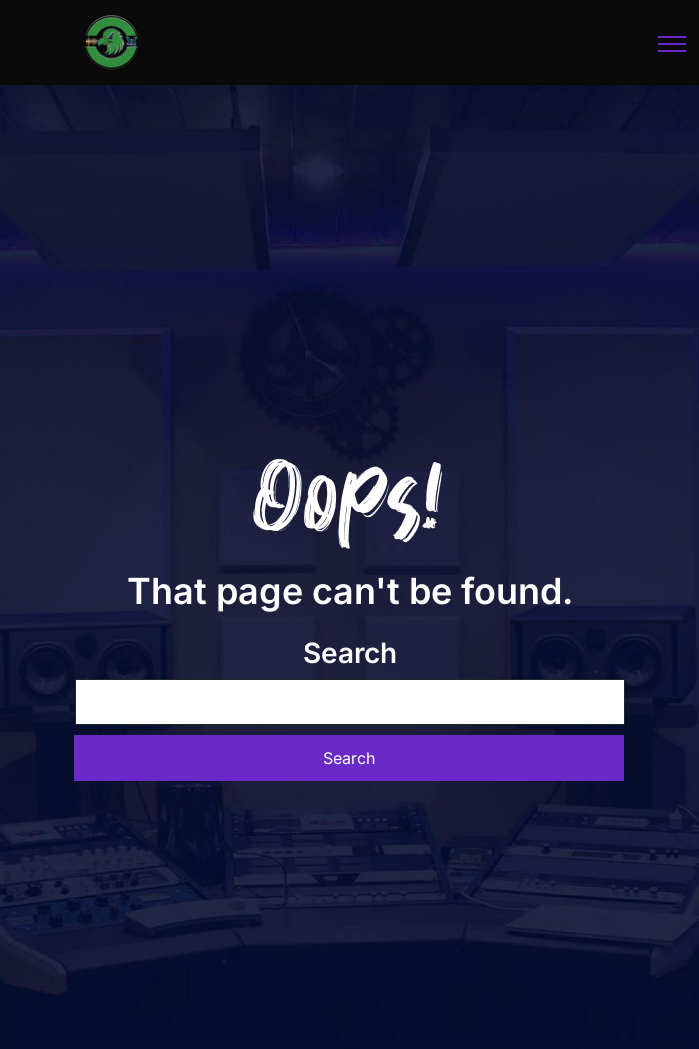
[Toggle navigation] (673, 43)
